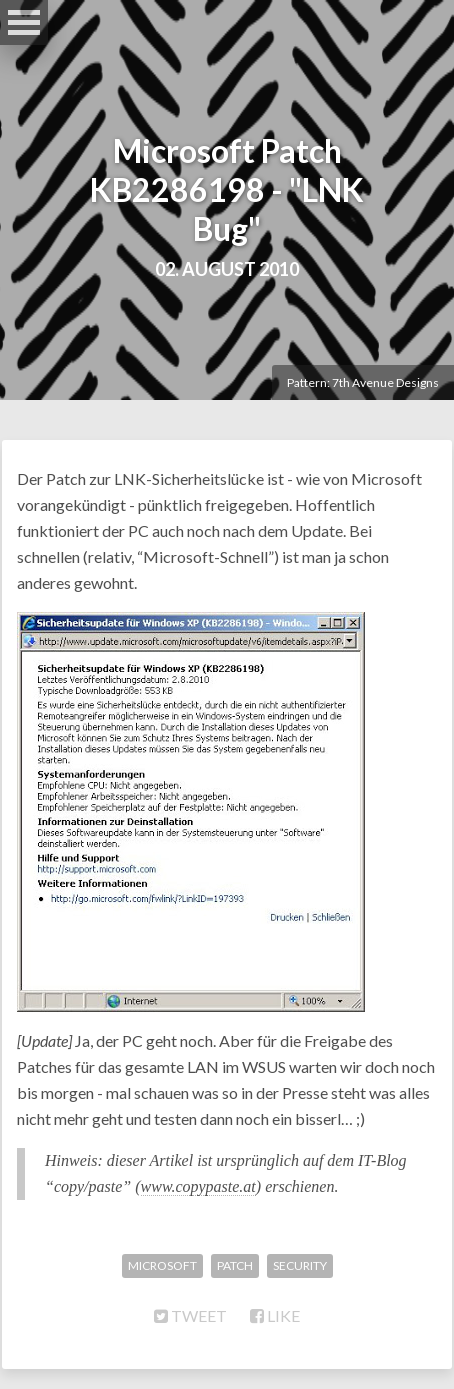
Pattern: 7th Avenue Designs (363, 382)
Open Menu (24, 22)
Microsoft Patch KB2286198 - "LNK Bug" (227, 189)
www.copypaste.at (198, 1186)
